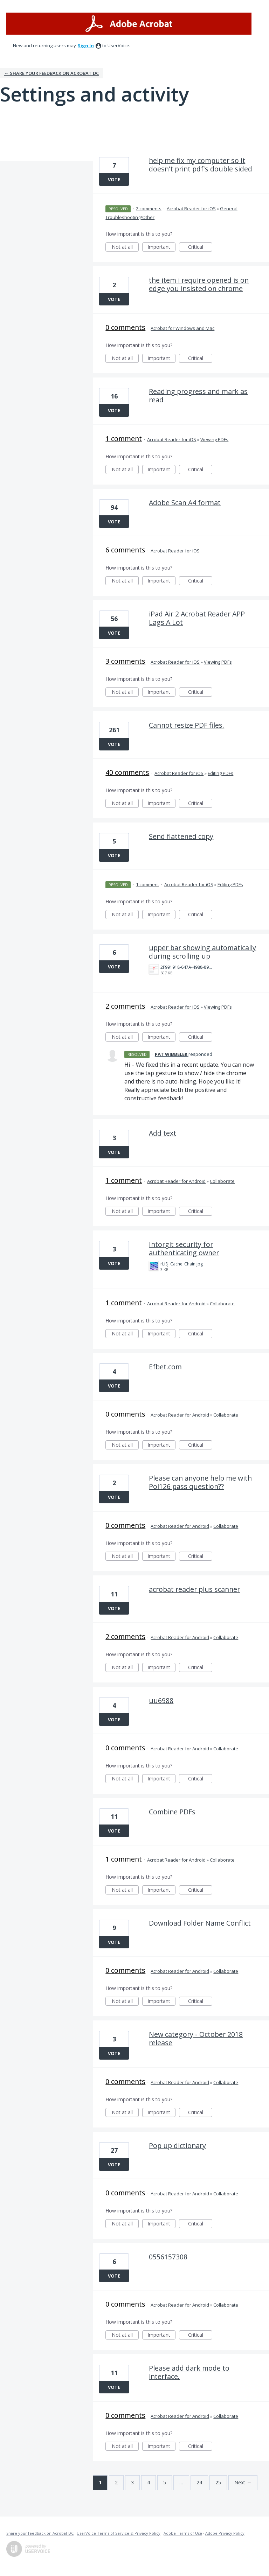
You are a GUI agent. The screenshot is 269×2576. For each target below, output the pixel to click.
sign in (86, 45)
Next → (242, 2482)
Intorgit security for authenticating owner (184, 1248)
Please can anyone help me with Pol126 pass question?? (200, 1482)
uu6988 (161, 1700)
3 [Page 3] (132, 2482)
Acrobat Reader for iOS (191, 208)
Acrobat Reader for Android (176, 1181)
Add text (162, 1133)
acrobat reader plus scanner (194, 1589)
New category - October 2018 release (196, 2038)
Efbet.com (165, 1366)
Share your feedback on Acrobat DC (40, 2533)
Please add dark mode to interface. (189, 2372)
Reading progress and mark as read (198, 395)
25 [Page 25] (218, 2482)
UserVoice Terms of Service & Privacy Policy (118, 2533)
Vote (114, 179)
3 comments (125, 661)
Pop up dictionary (177, 2145)
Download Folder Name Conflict (200, 1923)
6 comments (125, 550)
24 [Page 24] (199, 2482)
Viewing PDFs (214, 439)
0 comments (125, 327)
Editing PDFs (220, 773)
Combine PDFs (172, 1811)
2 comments (148, 208)
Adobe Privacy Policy (224, 2533)
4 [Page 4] (148, 2482)
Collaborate (222, 1181)
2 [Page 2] (116, 2482)
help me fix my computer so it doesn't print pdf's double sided (200, 165)
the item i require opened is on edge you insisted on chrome (199, 284)
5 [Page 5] (164, 2482)
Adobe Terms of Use (183, 2533)
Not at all (125, 248)
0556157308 (168, 2256)
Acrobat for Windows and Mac (182, 328)
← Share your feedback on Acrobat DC (51, 73)
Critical (200, 248)
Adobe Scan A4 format (185, 502)
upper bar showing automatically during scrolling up (202, 952)
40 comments (127, 772)
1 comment (123, 438)
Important (161, 248)
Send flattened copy (181, 836)
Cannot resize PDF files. (186, 725)
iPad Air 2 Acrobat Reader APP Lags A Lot (197, 618)
